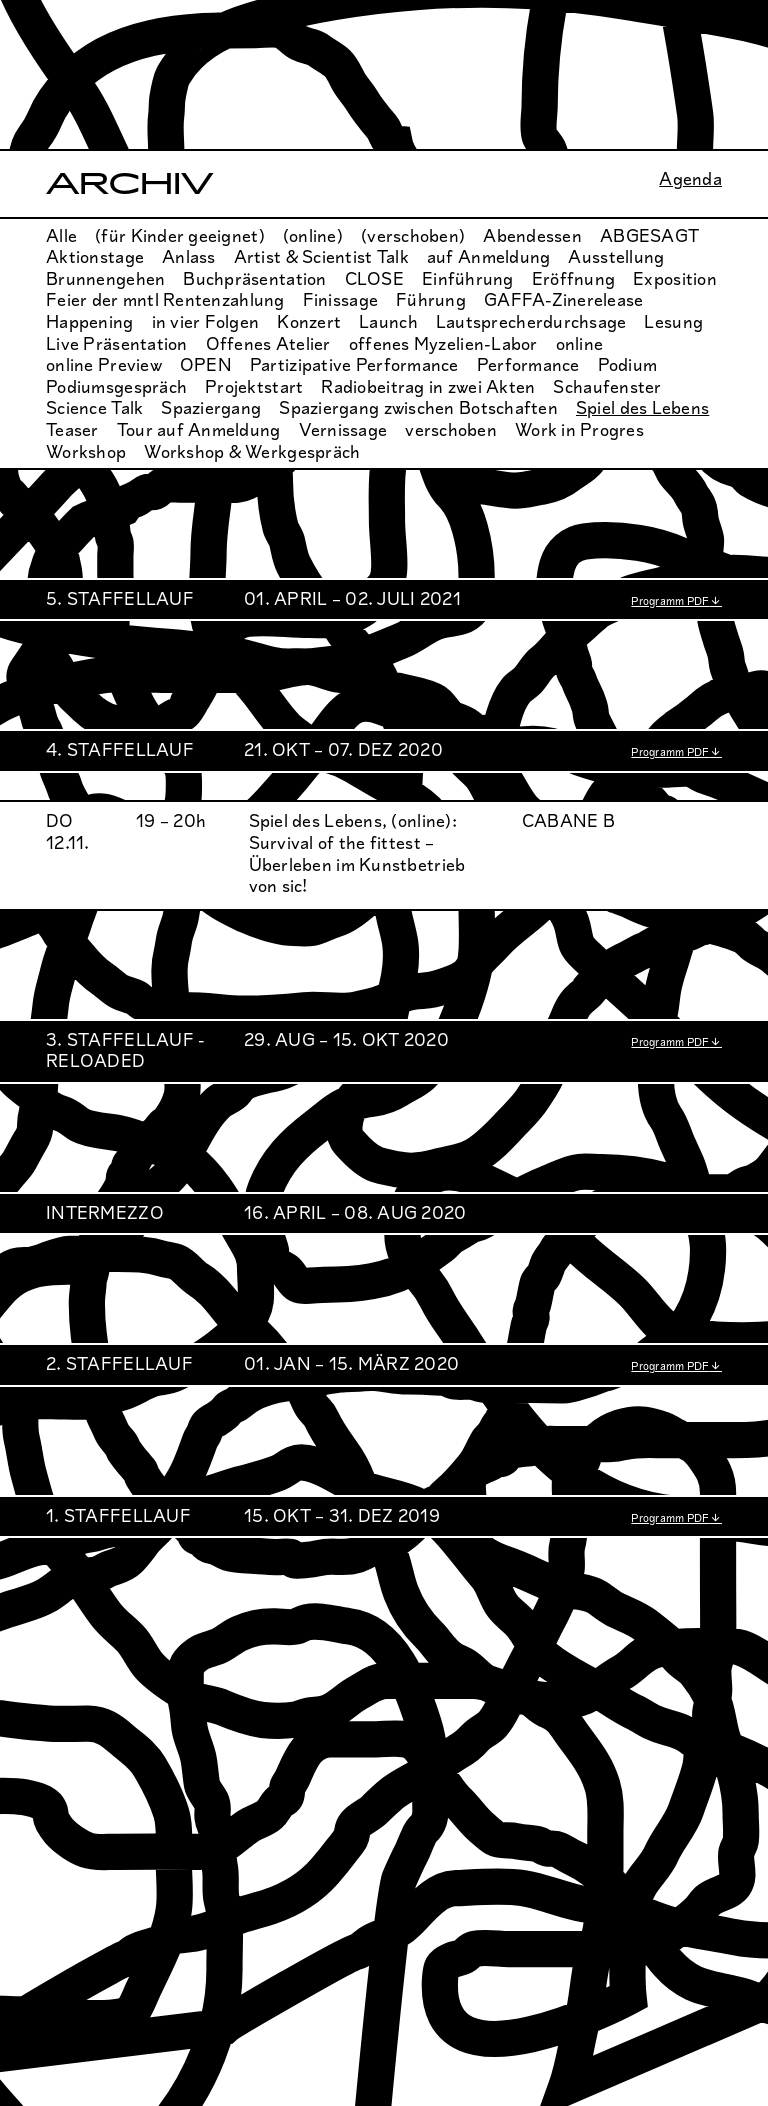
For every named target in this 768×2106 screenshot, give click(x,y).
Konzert (309, 322)
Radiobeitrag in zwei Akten (428, 387)
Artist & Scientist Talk (321, 257)
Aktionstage (95, 257)
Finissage (340, 300)
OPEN (206, 365)
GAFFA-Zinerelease (564, 300)
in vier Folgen (206, 322)
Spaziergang (211, 408)
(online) (313, 236)
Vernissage (343, 430)
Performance (528, 365)
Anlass (189, 257)
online (580, 344)
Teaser (72, 430)
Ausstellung (616, 257)
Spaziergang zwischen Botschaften (418, 408)
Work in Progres (579, 430)
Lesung (673, 322)
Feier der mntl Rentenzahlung (165, 300)
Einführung (468, 279)
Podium (628, 365)
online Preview (104, 365)
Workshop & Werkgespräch (252, 452)
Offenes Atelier (268, 344)
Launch (388, 322)
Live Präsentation (117, 344)
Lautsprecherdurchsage (531, 322)
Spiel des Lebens (642, 408)
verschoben (451, 430)
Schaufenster (607, 387)
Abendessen (532, 236)
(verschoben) (413, 236)
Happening (89, 322)
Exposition (675, 279)
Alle (61, 236)
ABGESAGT (649, 236)
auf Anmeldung (489, 257)
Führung (431, 300)
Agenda (690, 180)
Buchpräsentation (254, 279)
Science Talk (94, 408)
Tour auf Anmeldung (199, 430)
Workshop (86, 452)
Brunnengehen (105, 279)
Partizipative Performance (354, 365)
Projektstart (254, 387)
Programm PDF (670, 601)
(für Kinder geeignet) (180, 236)
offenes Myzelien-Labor (443, 344)
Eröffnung (573, 279)
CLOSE (374, 279)
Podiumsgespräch (116, 387)
